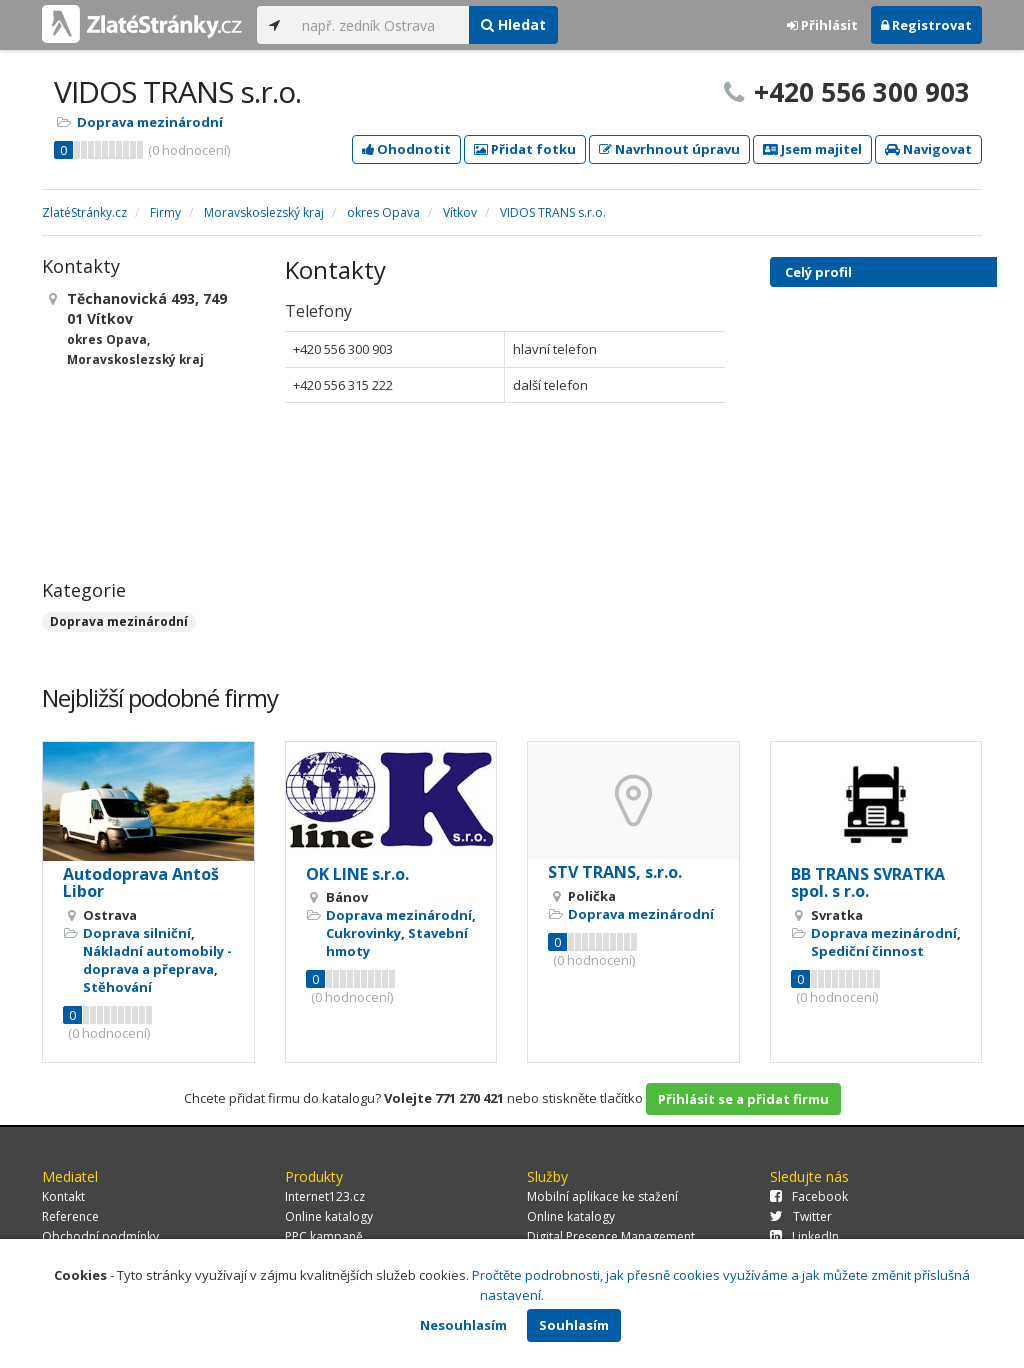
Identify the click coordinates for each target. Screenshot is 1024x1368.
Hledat (513, 24)
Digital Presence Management (611, 1236)
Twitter (801, 1216)
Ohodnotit (406, 149)
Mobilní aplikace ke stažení (602, 1196)
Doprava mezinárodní (150, 122)
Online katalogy (329, 1216)
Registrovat (926, 25)
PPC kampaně (324, 1236)
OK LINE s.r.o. (357, 874)
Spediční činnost (867, 951)
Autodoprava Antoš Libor (141, 883)
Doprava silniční (137, 933)
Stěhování (117, 987)
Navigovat (928, 149)
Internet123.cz (325, 1196)
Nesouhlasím (463, 1325)
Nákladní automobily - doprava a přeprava (157, 960)
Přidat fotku (525, 149)
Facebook (809, 1196)
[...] (380, 25)
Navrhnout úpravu (669, 149)
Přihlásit (822, 25)
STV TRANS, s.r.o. (615, 872)
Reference (70, 1216)
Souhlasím (574, 1325)
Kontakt (63, 1196)
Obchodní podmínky (100, 1236)
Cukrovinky (363, 933)
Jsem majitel (812, 149)
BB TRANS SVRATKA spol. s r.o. (868, 883)
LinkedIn (804, 1236)
